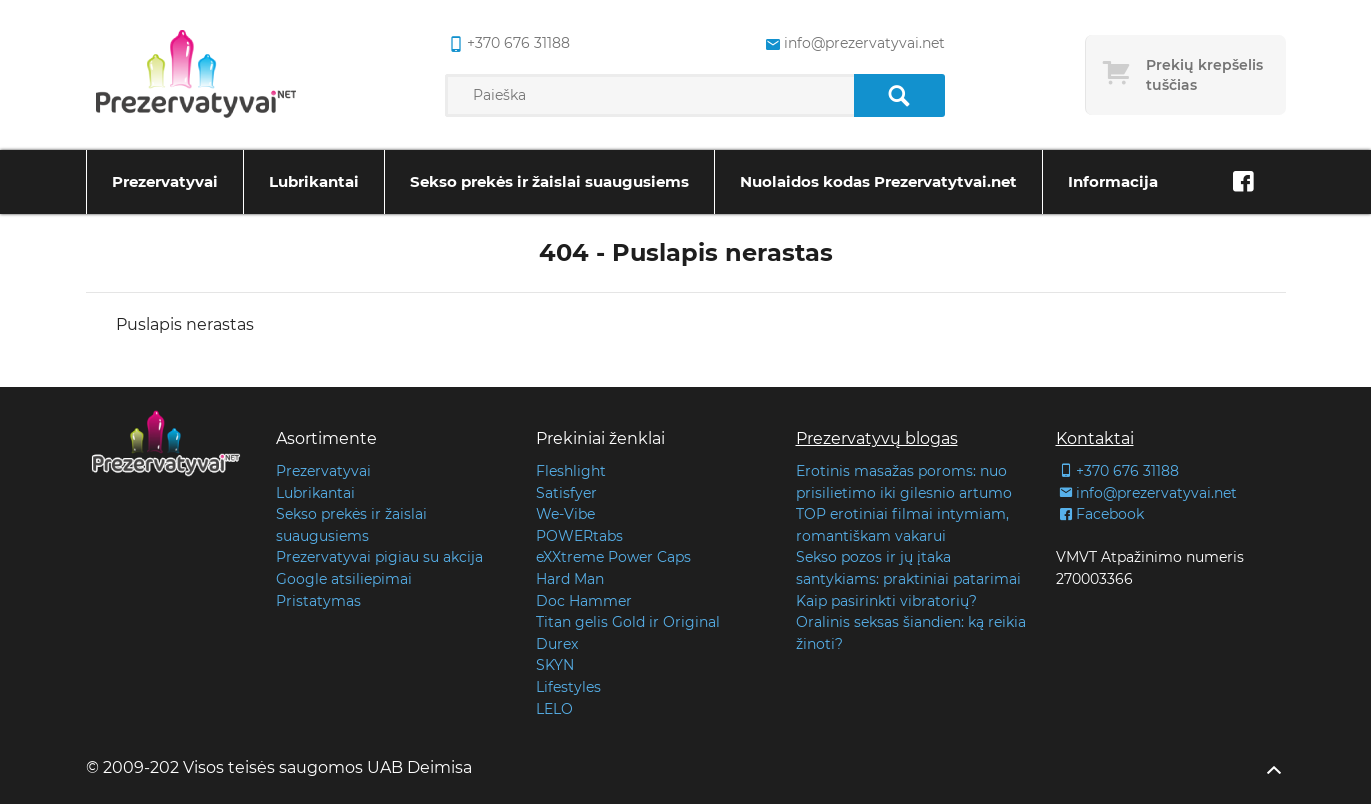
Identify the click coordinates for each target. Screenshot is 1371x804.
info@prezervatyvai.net (1146, 493)
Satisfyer (566, 493)
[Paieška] (899, 95)
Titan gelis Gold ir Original (628, 622)
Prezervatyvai (165, 181)
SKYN (555, 665)
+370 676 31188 (1117, 471)
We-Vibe (565, 514)
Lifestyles (568, 687)
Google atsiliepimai (344, 579)
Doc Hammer (584, 601)
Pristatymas (318, 601)
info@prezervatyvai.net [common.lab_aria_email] (853, 44)
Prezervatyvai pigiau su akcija (379, 557)
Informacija (1113, 181)
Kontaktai (1095, 438)
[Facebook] (1244, 182)
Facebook (1100, 514)
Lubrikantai (314, 181)
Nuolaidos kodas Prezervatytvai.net (878, 181)
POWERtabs (579, 536)
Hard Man (570, 579)
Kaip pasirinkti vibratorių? (886, 601)
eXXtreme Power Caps (613, 557)
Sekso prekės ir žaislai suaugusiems (549, 181)
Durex (557, 644)
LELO (554, 709)
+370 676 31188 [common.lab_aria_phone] (507, 44)
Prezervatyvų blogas (877, 438)
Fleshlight (571, 471)
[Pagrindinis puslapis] (196, 75)
